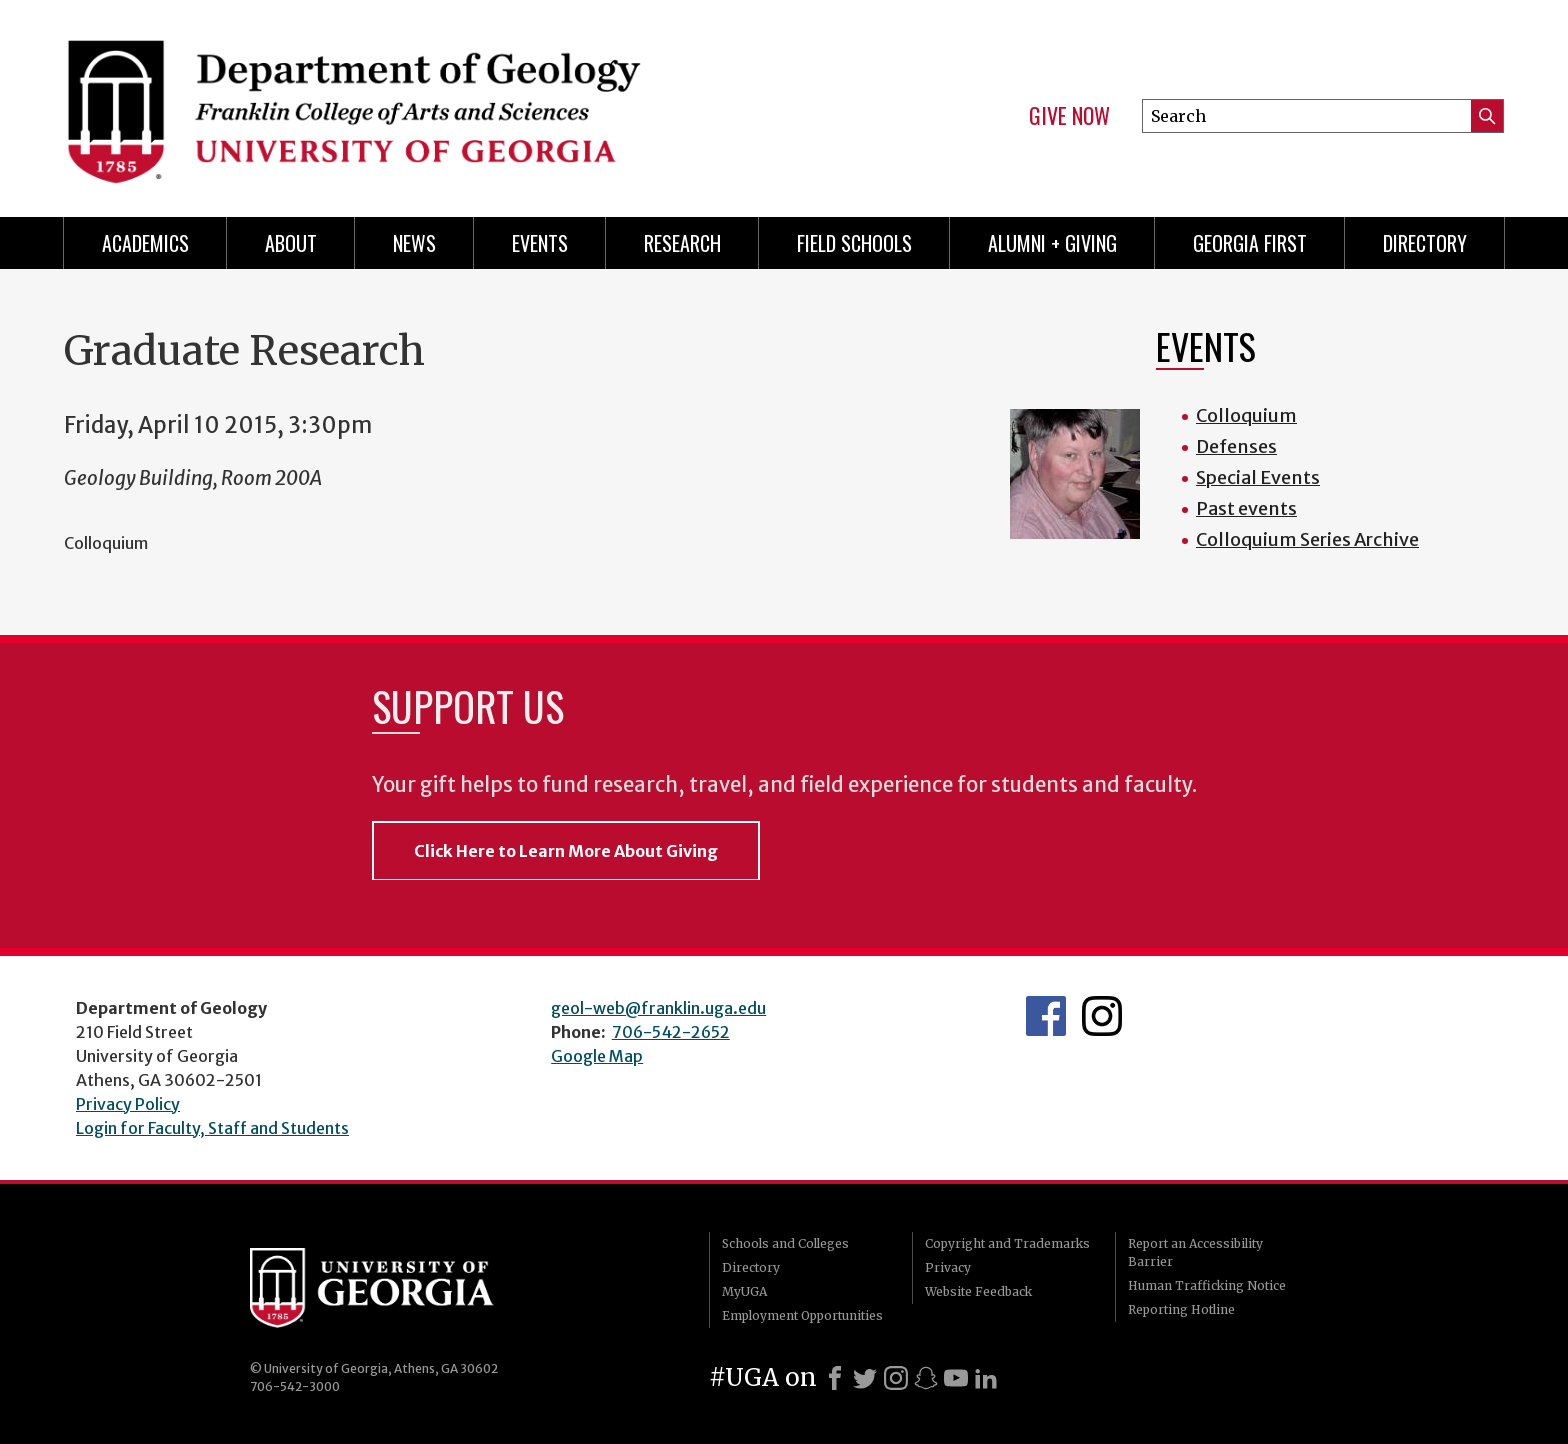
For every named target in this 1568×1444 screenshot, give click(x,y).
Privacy (948, 1267)
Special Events (1258, 477)
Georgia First (1250, 243)
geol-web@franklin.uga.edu (658, 1008)
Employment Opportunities (802, 1315)
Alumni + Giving (1052, 243)
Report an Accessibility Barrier (1195, 1252)
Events (540, 243)
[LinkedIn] (986, 1378)
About (291, 243)
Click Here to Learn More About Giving (566, 851)
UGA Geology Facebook (1046, 1016)
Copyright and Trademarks (1007, 1243)
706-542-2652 (671, 1032)
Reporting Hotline (1181, 1309)
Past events (1246, 508)
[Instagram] (896, 1378)
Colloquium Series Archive (1307, 539)
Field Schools (854, 243)
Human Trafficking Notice (1207, 1285)
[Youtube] (956, 1378)
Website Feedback (978, 1291)
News (414, 243)
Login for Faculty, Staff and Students (212, 1128)
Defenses (1236, 446)
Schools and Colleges (785, 1243)
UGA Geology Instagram (1102, 1016)
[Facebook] (835, 1378)
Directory (1425, 243)
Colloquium (1246, 415)
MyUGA (744, 1291)
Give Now (1069, 116)
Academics (145, 243)
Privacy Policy (128, 1104)
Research (682, 243)
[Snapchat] (926, 1378)
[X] (865, 1378)
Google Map (597, 1056)
